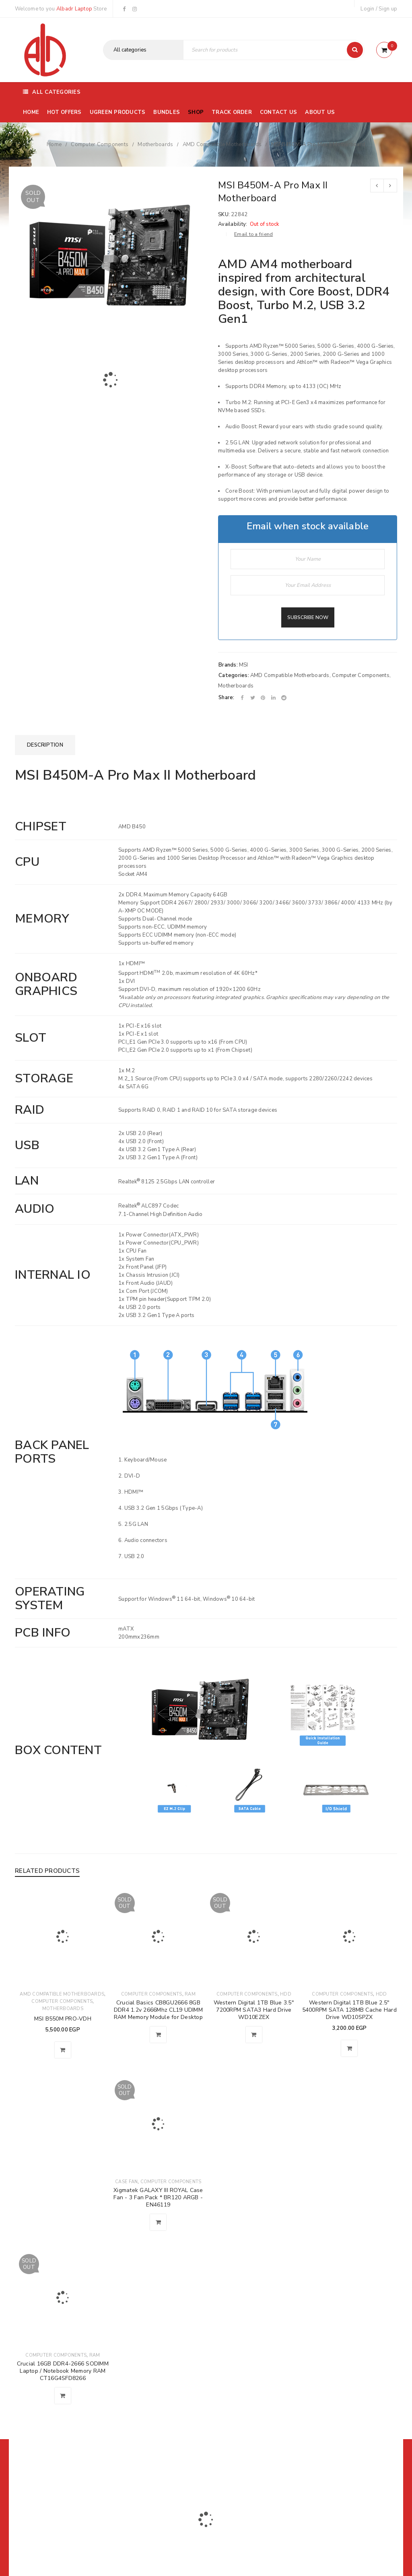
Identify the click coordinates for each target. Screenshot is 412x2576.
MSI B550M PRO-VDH (62, 2019)
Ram (190, 1994)
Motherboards (155, 144)
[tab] (45, 745)
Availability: (232, 224)
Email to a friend (253, 234)
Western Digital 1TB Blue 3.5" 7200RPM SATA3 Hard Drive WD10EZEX (254, 2010)
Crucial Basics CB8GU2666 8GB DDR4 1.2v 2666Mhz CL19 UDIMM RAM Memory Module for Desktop (158, 2010)
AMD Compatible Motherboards (222, 144)
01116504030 (65, 2563)
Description (45, 745)
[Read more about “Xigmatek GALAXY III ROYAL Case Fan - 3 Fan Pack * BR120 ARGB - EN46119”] (158, 2222)
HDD (285, 1994)
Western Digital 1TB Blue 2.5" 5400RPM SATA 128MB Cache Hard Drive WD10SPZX (349, 2010)
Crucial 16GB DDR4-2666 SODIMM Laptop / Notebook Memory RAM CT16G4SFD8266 (63, 2371)
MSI (243, 665)
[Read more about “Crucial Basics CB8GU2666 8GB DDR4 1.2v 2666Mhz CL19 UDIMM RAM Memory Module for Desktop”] (158, 2035)
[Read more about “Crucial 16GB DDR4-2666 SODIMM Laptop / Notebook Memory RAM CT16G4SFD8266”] (63, 2396)
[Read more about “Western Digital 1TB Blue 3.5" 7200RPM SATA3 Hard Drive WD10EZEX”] (254, 2035)
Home (54, 144)
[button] (63, 2050)
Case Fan (126, 2182)
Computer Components (99, 144)
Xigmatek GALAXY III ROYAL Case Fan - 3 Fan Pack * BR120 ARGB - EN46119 (158, 2197)
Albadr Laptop (74, 8)
